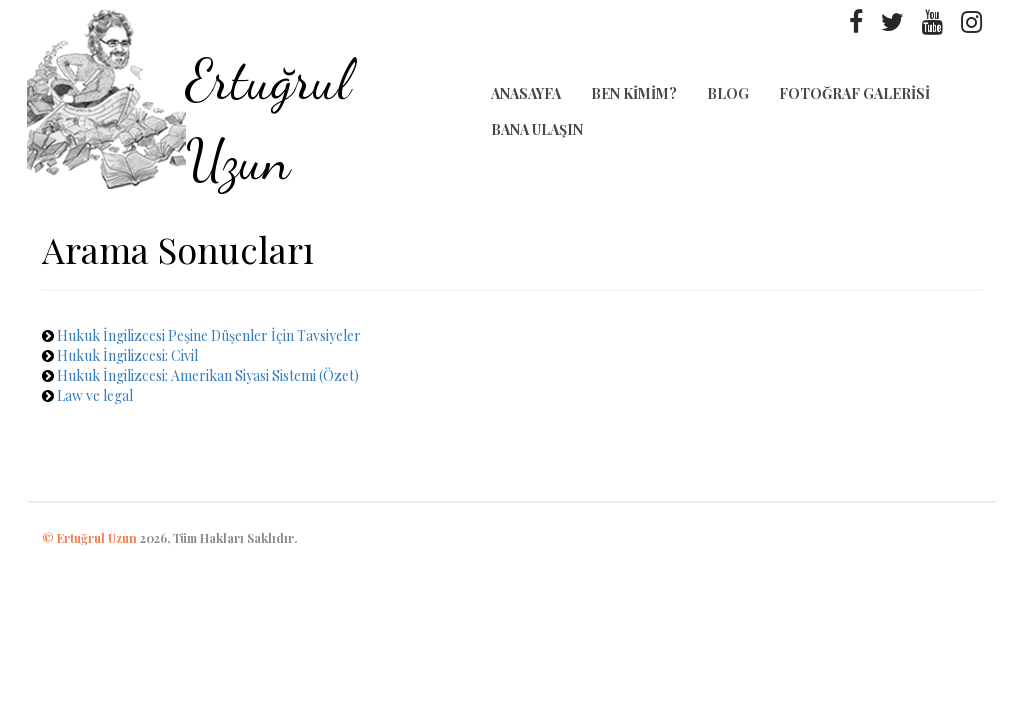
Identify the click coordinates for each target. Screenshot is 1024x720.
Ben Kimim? (634, 93)
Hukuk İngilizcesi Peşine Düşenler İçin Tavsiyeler (209, 335)
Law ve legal (95, 395)
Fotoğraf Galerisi (854, 93)
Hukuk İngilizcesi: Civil (127, 355)
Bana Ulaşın (537, 129)
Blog (728, 93)
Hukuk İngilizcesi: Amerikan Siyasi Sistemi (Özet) (208, 375)
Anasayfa (526, 93)
